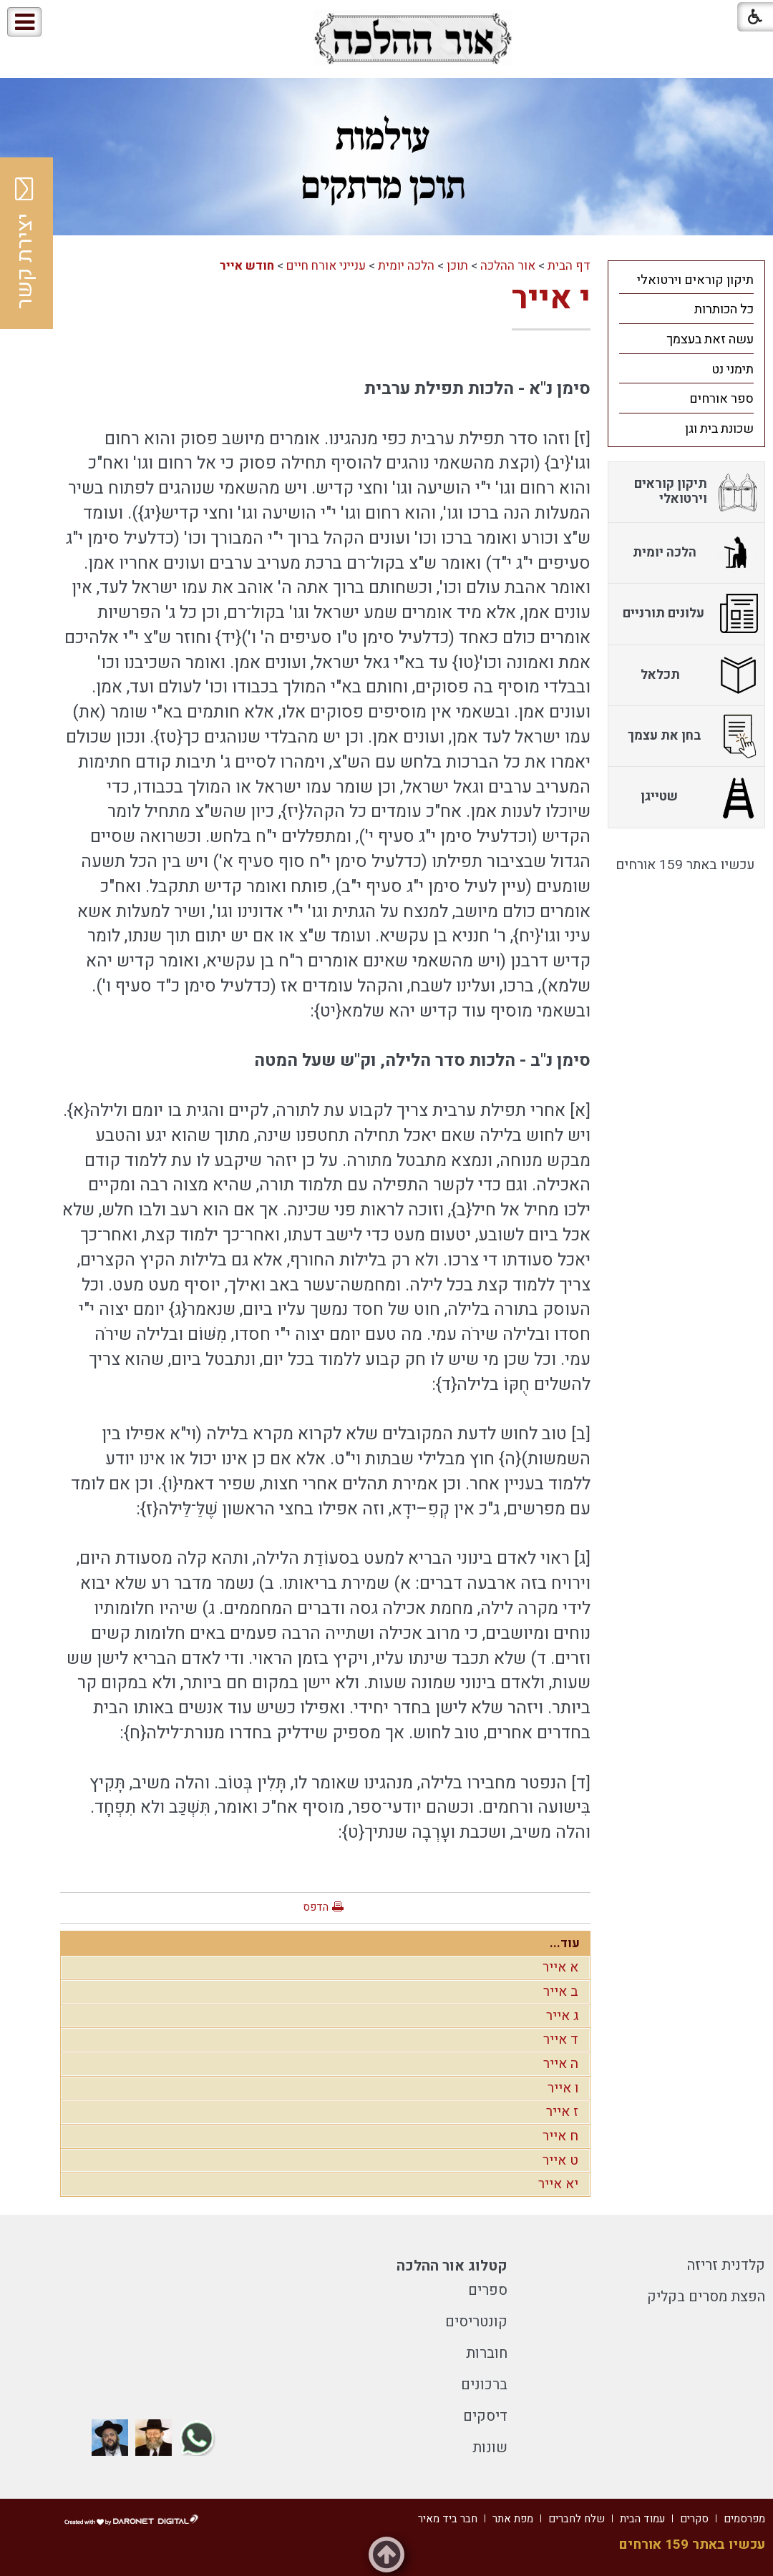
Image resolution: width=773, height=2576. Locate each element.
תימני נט (732, 369)
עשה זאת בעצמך (710, 339)
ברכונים (484, 2384)
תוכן (457, 266)
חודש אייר (247, 266)
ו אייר (563, 2088)
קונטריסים (476, 2321)
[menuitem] (686, 280)
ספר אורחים (721, 398)
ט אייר (560, 2160)
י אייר (551, 298)
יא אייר (558, 2184)
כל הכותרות (724, 309)
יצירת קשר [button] (25, 243)
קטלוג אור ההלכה (452, 2266)
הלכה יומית (406, 266)
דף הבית (569, 266)
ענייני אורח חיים (326, 266)
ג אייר (562, 2016)
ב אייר (560, 1992)
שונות (489, 2447)
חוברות (486, 2353)
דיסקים (485, 2416)
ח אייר (560, 2136)
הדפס (316, 1907)
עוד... (565, 1943)
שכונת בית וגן (719, 429)
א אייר (560, 1967)
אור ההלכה (507, 266)
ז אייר (562, 2112)
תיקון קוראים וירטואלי (695, 280)
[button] (70, 22)
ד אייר (560, 2039)
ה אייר (560, 2064)
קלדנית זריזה (726, 2265)
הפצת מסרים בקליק (706, 2296)
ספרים (487, 2290)
